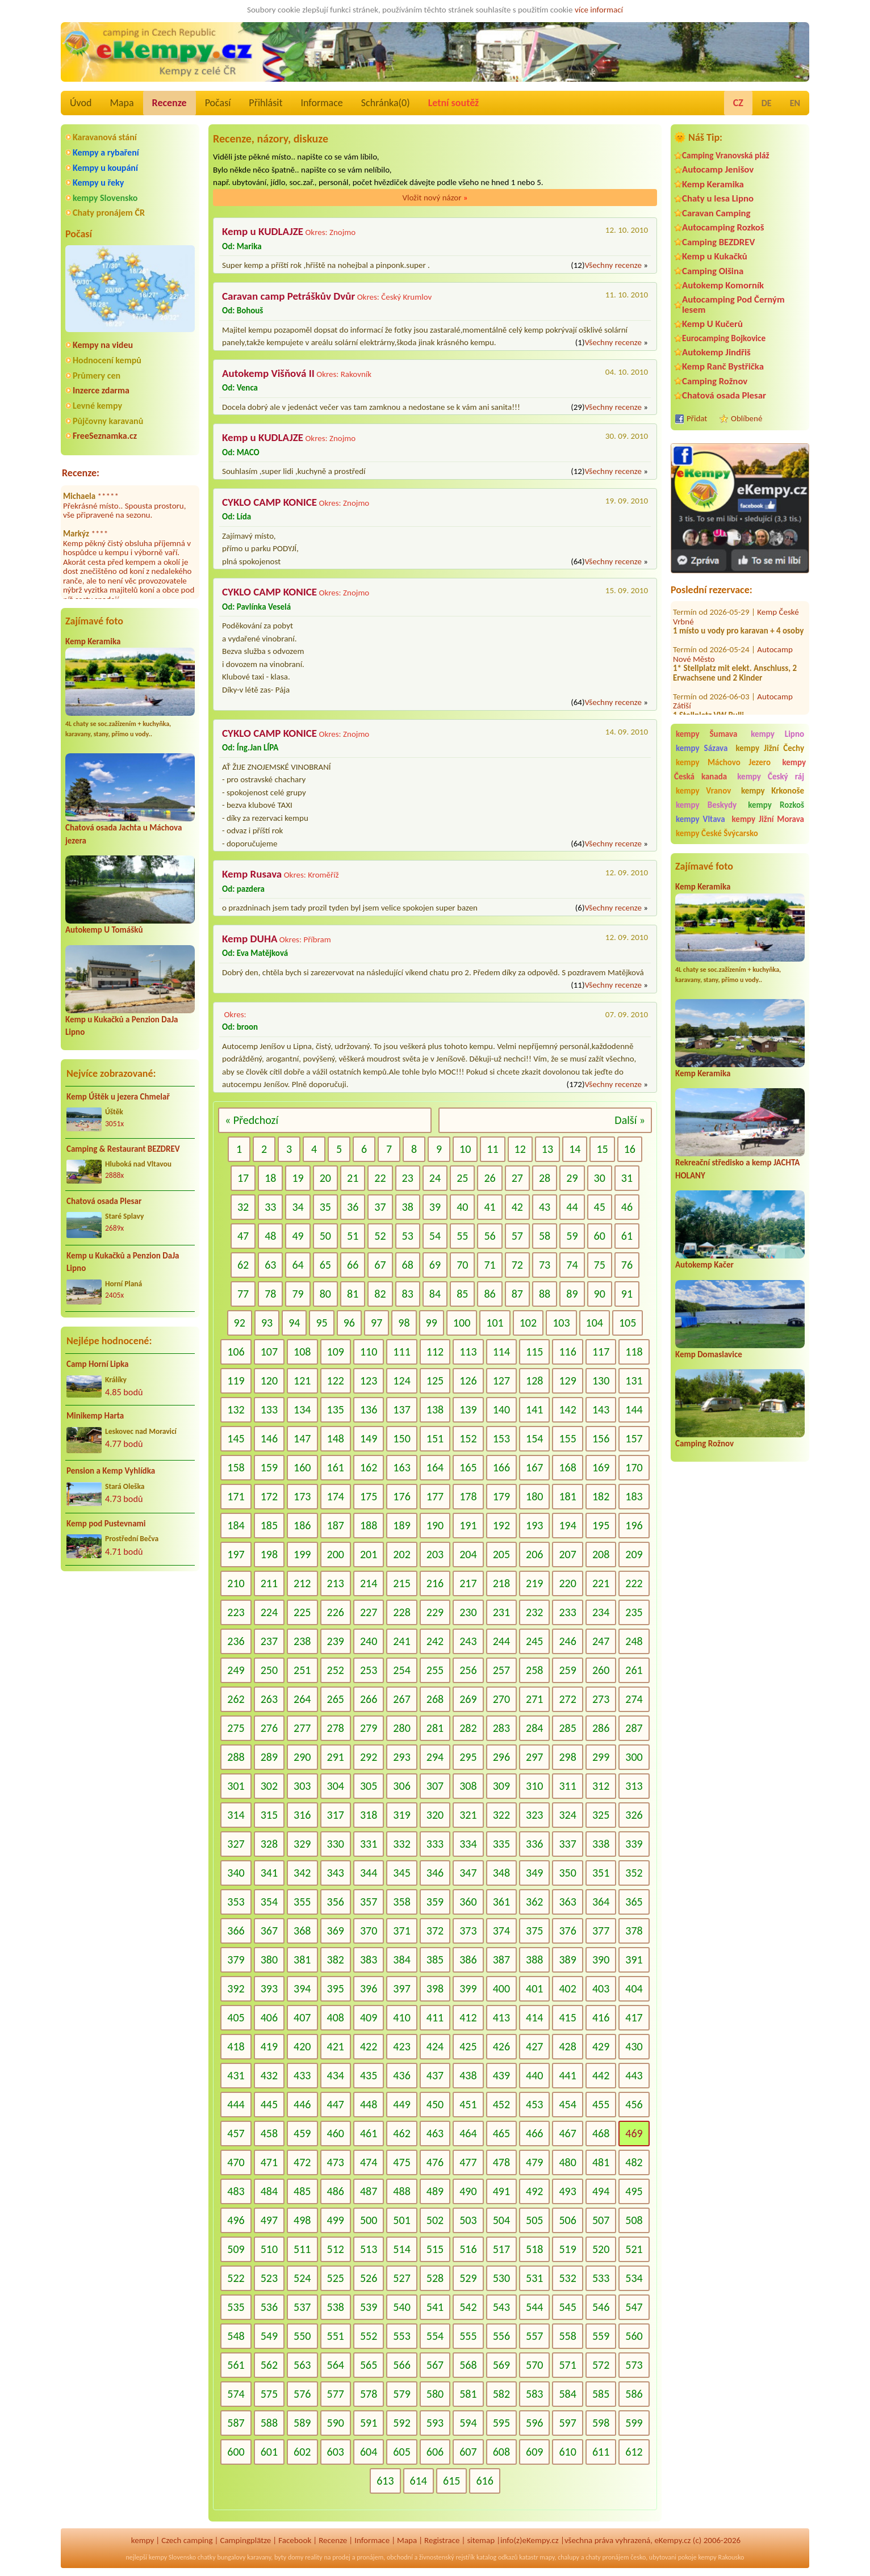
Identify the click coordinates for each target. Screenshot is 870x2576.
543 (501, 2307)
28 (544, 1178)
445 (269, 2104)
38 (407, 1207)
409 (368, 2017)
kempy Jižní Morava (768, 819)
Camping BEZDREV (718, 242)
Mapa (121, 103)
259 (567, 1670)
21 (352, 1178)
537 (302, 2307)
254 (401, 1670)
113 (467, 1351)
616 (484, 2480)
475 (401, 2162)
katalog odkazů (497, 2557)
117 (600, 1351)
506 (567, 2220)
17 (243, 1178)
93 (267, 1322)
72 (517, 1265)
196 (633, 1525)
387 (501, 1959)
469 (633, 2133)
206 (534, 1554)
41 (489, 1207)
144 (633, 1409)
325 (600, 1815)
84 (435, 1293)
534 (633, 2278)
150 (401, 1438)
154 (534, 1438)
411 (435, 2017)
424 (435, 2046)
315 (269, 1815)
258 (534, 1670)
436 (401, 2075)
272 (567, 1699)
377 (600, 1930)
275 (235, 1728)
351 (600, 1872)
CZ (738, 103)
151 (435, 1438)
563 (302, 2365)
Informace (321, 103)
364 (600, 1901)
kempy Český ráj (770, 776)
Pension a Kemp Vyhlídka (110, 1471)
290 (302, 1757)
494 (600, 2191)
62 (243, 1265)
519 (567, 2249)
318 (368, 1815)
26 (489, 1178)
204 (467, 1554)
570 (534, 2365)
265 (335, 1699)
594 (467, 2423)
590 (335, 2423)
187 (335, 1525)
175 (368, 1496)
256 (467, 1670)
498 (302, 2220)
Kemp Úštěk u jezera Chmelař (118, 1097)
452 (501, 2104)
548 (235, 2336)
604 (368, 2451)
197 (235, 1554)
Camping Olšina (712, 271)
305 (368, 1786)
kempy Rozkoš (776, 805)
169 (600, 1467)
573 (633, 2365)
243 (467, 1641)
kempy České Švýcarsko (717, 833)
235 (633, 1612)
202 (401, 1554)
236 (235, 1641)
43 (544, 1207)
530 (501, 2278)
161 (335, 1467)
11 (492, 1149)
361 (501, 1901)
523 (269, 2278)
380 (269, 1959)
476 (435, 2162)
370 (368, 1930)
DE (767, 103)
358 (401, 1901)
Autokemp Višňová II (268, 373)
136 (368, 1409)
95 (321, 1322)
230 (467, 1612)
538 (335, 2307)
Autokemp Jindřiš (716, 352)
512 (335, 2249)
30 (599, 1178)
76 (627, 1265)
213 (335, 1583)
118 (633, 1351)
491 (501, 2191)
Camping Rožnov (714, 381)
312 (600, 1786)
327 (235, 1844)
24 (435, 1178)
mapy (546, 2557)
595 (501, 2423)
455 (600, 2104)
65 (325, 1265)
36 (352, 1207)
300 (633, 1757)
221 (600, 1583)
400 (501, 1988)
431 (235, 2075)
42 (517, 1207)
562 (269, 2365)
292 (368, 1757)
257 (501, 1670)
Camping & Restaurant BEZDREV (123, 1149)
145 (235, 1438)
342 (302, 1872)
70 (462, 1265)
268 (435, 1699)
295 (467, 1757)
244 (501, 1641)
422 (368, 2046)
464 (467, 2133)
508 (633, 2220)
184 (235, 1525)
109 (335, 1351)
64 (297, 1265)
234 (600, 1612)
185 (269, 1525)
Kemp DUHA (249, 938)
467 (567, 2133)
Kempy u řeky (98, 182)
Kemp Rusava (252, 873)
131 (633, 1380)
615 (451, 2480)
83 (407, 1293)
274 (633, 1699)
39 (435, 1207)
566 (401, 2365)
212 (302, 1583)
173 (302, 1496)
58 (544, 1236)
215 (401, 1583)
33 (270, 1207)
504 (501, 2220)
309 (501, 1786)
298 (567, 1757)
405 (235, 2017)
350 (567, 1872)
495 (633, 2191)
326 (633, 1815)
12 (520, 1149)
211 (269, 1583)
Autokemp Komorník (723, 285)
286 (600, 1728)
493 (567, 2191)
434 (335, 2075)
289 (269, 1757)
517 (501, 2249)
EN (795, 103)
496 (235, 2220)
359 (435, 1901)
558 (567, 2336)
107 (269, 1351)
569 (501, 2365)
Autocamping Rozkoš (723, 227)
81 (352, 1293)
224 (269, 1612)
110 (368, 1351)
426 (501, 2046)
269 (467, 1699)
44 (572, 1207)
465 (501, 2133)
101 (494, 1322)
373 (467, 1930)
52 (380, 1236)
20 (325, 1178)
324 (567, 1815)
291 (335, 1757)
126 (467, 1380)
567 (435, 2365)
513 (368, 2249)
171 (235, 1496)
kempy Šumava (706, 734)
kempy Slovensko (105, 197)
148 (335, 1438)
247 (600, 1641)
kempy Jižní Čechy (769, 748)
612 (633, 2451)
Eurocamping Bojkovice (724, 338)
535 (235, 2307)
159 (269, 1467)
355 (302, 1901)
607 (467, 2451)
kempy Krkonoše (772, 791)
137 (401, 1409)
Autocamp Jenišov (718, 169)
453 (534, 2104)
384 (401, 1959)
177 (435, 1496)
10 (465, 1149)
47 (243, 1236)
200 (335, 1554)
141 (534, 1409)
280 (401, 1728)
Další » (629, 1120)
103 (561, 1322)
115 (534, 1351)
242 (435, 1641)
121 (302, 1380)
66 (352, 1265)
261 (633, 1670)
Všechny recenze (612, 265)
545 (567, 2307)
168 (567, 1467)
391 (633, 1959)
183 (633, 1496)
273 (600, 1699)
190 (435, 1525)
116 (567, 1351)
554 (435, 2336)
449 (401, 2104)
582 (501, 2394)
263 (269, 1699)
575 (269, 2394)
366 (235, 1930)
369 (335, 1930)
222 (633, 1583)
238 (302, 1641)
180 (534, 1496)
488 (401, 2191)
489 (435, 2191)
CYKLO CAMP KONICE (269, 502)
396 (368, 1988)
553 (401, 2336)
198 (269, 1554)
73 (544, 1265)
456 (633, 2104)
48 (270, 1236)
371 (401, 1930)
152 (467, 1438)
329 (302, 1844)
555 (467, 2336)
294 (435, 1757)
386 (467, 1959)
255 (435, 1670)
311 (567, 1786)
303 (302, 1786)
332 (401, 1844)
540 (401, 2307)
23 (407, 1178)
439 (501, 2075)
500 (368, 2220)
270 (501, 1699)
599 (633, 2423)
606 (435, 2451)
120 (269, 1380)
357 (368, 1901)
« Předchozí (251, 1120)
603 (335, 2451)
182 (600, 1496)
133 (269, 1409)
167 (534, 1467)
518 (534, 2249)
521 (633, 2249)
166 (501, 1467)
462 (401, 2133)
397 (401, 1988)
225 (302, 1612)
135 (335, 1409)
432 (269, 2075)
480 (567, 2162)
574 (235, 2394)
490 (467, 2191)
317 (335, 1815)
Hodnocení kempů (107, 360)
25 (462, 1178)
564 (335, 2365)
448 (368, 2104)
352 (633, 1872)
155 (567, 1438)
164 (435, 1467)
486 (335, 2191)
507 (600, 2220)
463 (435, 2133)
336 (534, 1844)
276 (269, 1728)
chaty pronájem (607, 2557)
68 (407, 1265)
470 (235, 2162)
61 (627, 1236)
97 (376, 1322)
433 (302, 2075)
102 (528, 1322)
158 (235, 1467)
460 (335, 2133)
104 (594, 1322)
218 (501, 1583)
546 (600, 2307)
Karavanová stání (105, 137)
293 (401, 1757)
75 (599, 1265)
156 (600, 1438)
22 (380, 1178)
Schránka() (385, 103)
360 (467, 1901)
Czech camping (186, 2540)
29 (572, 1178)
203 (435, 1554)
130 (600, 1380)
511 (302, 2249)
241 (401, 1641)
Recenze (169, 103)
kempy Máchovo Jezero (723, 762)
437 (435, 2075)
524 (302, 2278)
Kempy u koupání (105, 167)
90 (599, 1293)
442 (600, 2075)
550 (302, 2336)
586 (633, 2394)
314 (235, 1815)
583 (534, 2394)
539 (368, 2307)
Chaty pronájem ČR (109, 212)
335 (501, 1844)
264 (302, 1699)
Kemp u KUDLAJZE (262, 231)
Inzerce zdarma (101, 390)
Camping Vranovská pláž (725, 155)
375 (534, 1930)
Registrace (441, 2540)
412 (467, 2017)
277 (302, 1728)
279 (368, 1728)
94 (294, 1322)
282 (467, 1728)
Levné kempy (97, 405)
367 (269, 1930)
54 (435, 1236)
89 (572, 1293)
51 (352, 1236)
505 (534, 2220)
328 (269, 1844)
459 (302, 2133)
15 (602, 1149)
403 (600, 1988)
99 (431, 1322)
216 (435, 1583)
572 (600, 2365)
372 (435, 1930)
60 (599, 1236)
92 (239, 1322)
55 (462, 1236)
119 (235, 1380)
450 (435, 2104)
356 (335, 1901)
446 (302, 2104)
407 (302, 2017)
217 (467, 1583)
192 (501, 1525)
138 (435, 1409)
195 (600, 1525)
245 (534, 1641)
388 (534, 1959)
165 (467, 1467)
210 (235, 1583)
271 (534, 1699)
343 (335, 1872)
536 (269, 2307)
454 (567, 2104)
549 (269, 2336)
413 (501, 2017)
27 (517, 1178)
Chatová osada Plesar (103, 1201)
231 (501, 1612)
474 (368, 2162)
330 (335, 1844)
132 (235, 1409)
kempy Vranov (703, 791)
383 (368, 1959)
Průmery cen (96, 375)
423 (401, 2046)
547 (633, 2307)
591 (368, 2423)
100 (461, 1322)
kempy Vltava (700, 819)
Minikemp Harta (95, 1416)
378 (633, 1930)
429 (600, 2046)
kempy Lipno (777, 734)
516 (467, 2249)
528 (435, 2278)
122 (335, 1380)
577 (335, 2394)
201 (368, 1554)
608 (501, 2451)
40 (462, 1207)
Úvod (80, 103)
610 (567, 2451)
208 (600, 1554)
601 (269, 2451)
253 (368, 1670)
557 (534, 2336)
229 (435, 1612)
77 (243, 1293)
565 (368, 2365)
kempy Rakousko (721, 2557)
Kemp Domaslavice (708, 1354)
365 (633, 1901)
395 (335, 1988)
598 (600, 2423)
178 (467, 1496)
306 (401, 1786)
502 (435, 2220)
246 (567, 1641)
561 (235, 2365)
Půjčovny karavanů (108, 421)
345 (401, 1872)
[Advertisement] (740, 1670)
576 (302, 2394)
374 (501, 1930)
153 (501, 1438)
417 (633, 2017)
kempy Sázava (701, 748)
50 (325, 1236)
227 (368, 1612)
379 (235, 1959)
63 (270, 1265)
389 (567, 1959)
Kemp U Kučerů (712, 324)
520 (600, 2249)
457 (235, 2133)
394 (302, 1988)
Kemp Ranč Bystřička (723, 366)
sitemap (481, 2540)
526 (368, 2278)
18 (270, 1178)
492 (534, 2191)
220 (567, 1583)
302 (269, 1786)
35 (325, 1207)
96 (349, 1322)
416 (600, 2017)
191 (467, 1525)
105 (627, 1322)
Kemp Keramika (92, 641)
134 (302, 1409)
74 (572, 1265)
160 (302, 1467)
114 (501, 1351)
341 (269, 1872)
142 (567, 1409)
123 (368, 1380)
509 (235, 2249)
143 (600, 1409)
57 (517, 1236)
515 (435, 2249)
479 (534, 2162)
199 (302, 1554)
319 (401, 1815)
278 (335, 1728)
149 (368, 1438)
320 (435, 1815)
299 (600, 1757)
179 (501, 1496)
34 (297, 1207)
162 (368, 1467)
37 (380, 1207)
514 (401, 2249)
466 (534, 2133)
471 (269, 2162)
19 (297, 1178)
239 (335, 1641)
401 (534, 1988)
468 (600, 2133)
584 (567, 2394)
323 (534, 1815)
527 (401, 2278)
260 (600, 1670)
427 (534, 2046)
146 (269, 1438)
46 (627, 1207)
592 (401, 2423)
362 (534, 1901)
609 (534, 2451)
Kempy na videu (103, 344)
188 (368, 1525)
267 (401, 1699)
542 (467, 2307)
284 (534, 1728)
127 (501, 1380)
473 (335, 2162)
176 (401, 1496)
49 (297, 1236)
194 (567, 1525)
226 (335, 1612)
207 (567, 1554)
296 (501, 1757)
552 (368, 2336)
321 (467, 1815)
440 (534, 2075)
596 (534, 2423)
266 (368, 1699)
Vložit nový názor (434, 197)
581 (467, 2394)
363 (567, 1901)
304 (335, 1786)
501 (401, 2220)
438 (467, 2075)
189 (401, 1525)
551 (335, 2336)
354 (269, 1901)
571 (567, 2365)
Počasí (218, 103)
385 (435, 1959)
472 (302, 2162)
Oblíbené (746, 418)
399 (467, 1988)
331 (368, 1844)
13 (547, 1149)
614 (418, 2480)
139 (467, 1409)
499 (335, 2220)
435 (368, 2075)
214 (368, 1583)
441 (567, 2075)
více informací (599, 10)
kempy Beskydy (706, 805)
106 (235, 1351)
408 (335, 2017)
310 (534, 1786)
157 (633, 1438)
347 (467, 1872)
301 (235, 1786)
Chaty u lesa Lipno (718, 198)
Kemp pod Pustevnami (105, 1523)
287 (633, 1728)
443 (633, 2075)
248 (633, 1641)
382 (335, 1959)
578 (368, 2394)
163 (401, 1467)
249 (235, 1670)
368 (302, 1930)
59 (572, 1236)
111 (401, 1351)
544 (534, 2307)
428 (567, 2046)
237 (269, 1641)
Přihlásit (265, 103)
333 (435, 1844)
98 (403, 1322)
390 (600, 1959)
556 (501, 2336)
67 (380, 1265)
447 (335, 2104)
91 (627, 1293)
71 (489, 1265)
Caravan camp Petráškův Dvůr (288, 296)
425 (467, 2046)
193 (534, 1525)
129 (567, 1380)
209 (633, 1554)
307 (435, 1786)
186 (302, 1525)
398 (435, 1988)
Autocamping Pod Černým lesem (733, 304)
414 (534, 2017)
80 (325, 1293)
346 (435, 1872)
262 (235, 1699)
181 (567, 1496)
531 (534, 2278)
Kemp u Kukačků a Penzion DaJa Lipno (122, 1262)
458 (269, 2133)
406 (269, 2017)
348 (501, 1872)
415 (567, 2017)
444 (235, 2104)
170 (633, 1467)
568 (467, 2365)
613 (385, 2480)
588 (269, 2423)
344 (368, 1872)
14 (574, 1149)
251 (302, 1670)
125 (435, 1380)
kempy (142, 2540)
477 (467, 2162)
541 (435, 2307)
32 (243, 1207)
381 (302, 1959)
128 (534, 1380)
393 (269, 1988)
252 (335, 1670)
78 (270, 1293)
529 (467, 2278)
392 (235, 1988)
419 (269, 2046)
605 (401, 2451)
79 (297, 1293)
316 (302, 1815)
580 (435, 2394)
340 (235, 1872)
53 (407, 1236)
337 (567, 1844)
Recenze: (80, 473)
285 (567, 1728)
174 (335, 1496)
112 (435, 1351)
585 (600, 2394)
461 (368, 2133)
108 (302, 1351)
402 (567, 1988)
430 (633, 2046)
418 (235, 2046)
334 (467, 1844)
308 (467, 1786)
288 (235, 1757)
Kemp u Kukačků (714, 256)
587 (235, 2423)
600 (235, 2451)
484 (269, 2191)
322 (501, 1815)
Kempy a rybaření (106, 152)
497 (269, 2220)
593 (435, 2423)
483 (235, 2191)
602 (302, 2451)
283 (501, 1728)
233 (567, 1612)
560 (633, 2336)
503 (467, 2220)
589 (302, 2423)
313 (633, 1786)
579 (401, 2394)
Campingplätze (245, 2540)
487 (368, 2191)
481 (600, 2162)
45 (599, 1207)
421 (335, 2046)
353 (235, 1901)
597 (567, 2423)
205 (501, 1554)
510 (269, 2249)
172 (269, 1496)
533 (600, 2278)
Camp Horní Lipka (97, 1364)
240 (368, 1641)
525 (335, 2278)
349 (534, 1872)
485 (302, 2191)
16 (629, 1149)
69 (435, 1265)
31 (627, 1178)
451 (467, 2104)
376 (567, 1930)
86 (489, 1293)
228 (401, 1612)
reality (314, 2557)
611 (600, 2451)
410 (401, 2017)
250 (269, 1670)
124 (401, 1380)
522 (235, 2278)
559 (600, 2336)
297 (534, 1757)
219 (534, 1583)
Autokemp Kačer (704, 1265)
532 (567, 2278)
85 (462, 1293)
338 (600, 1844)
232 (534, 1612)
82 (380, 1293)
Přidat (697, 418)
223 (235, 1612)
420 (302, 2046)
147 (302, 1438)
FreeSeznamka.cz (105, 435)
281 (435, 1728)
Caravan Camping (716, 213)
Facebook (294, 2540)
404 (633, 1988)
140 (501, 1409)
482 (633, 2162)
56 (489, 1236)
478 (501, 2162)
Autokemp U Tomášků (104, 930)
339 (633, 1844)
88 (544, 1293)
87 (517, 1293)
